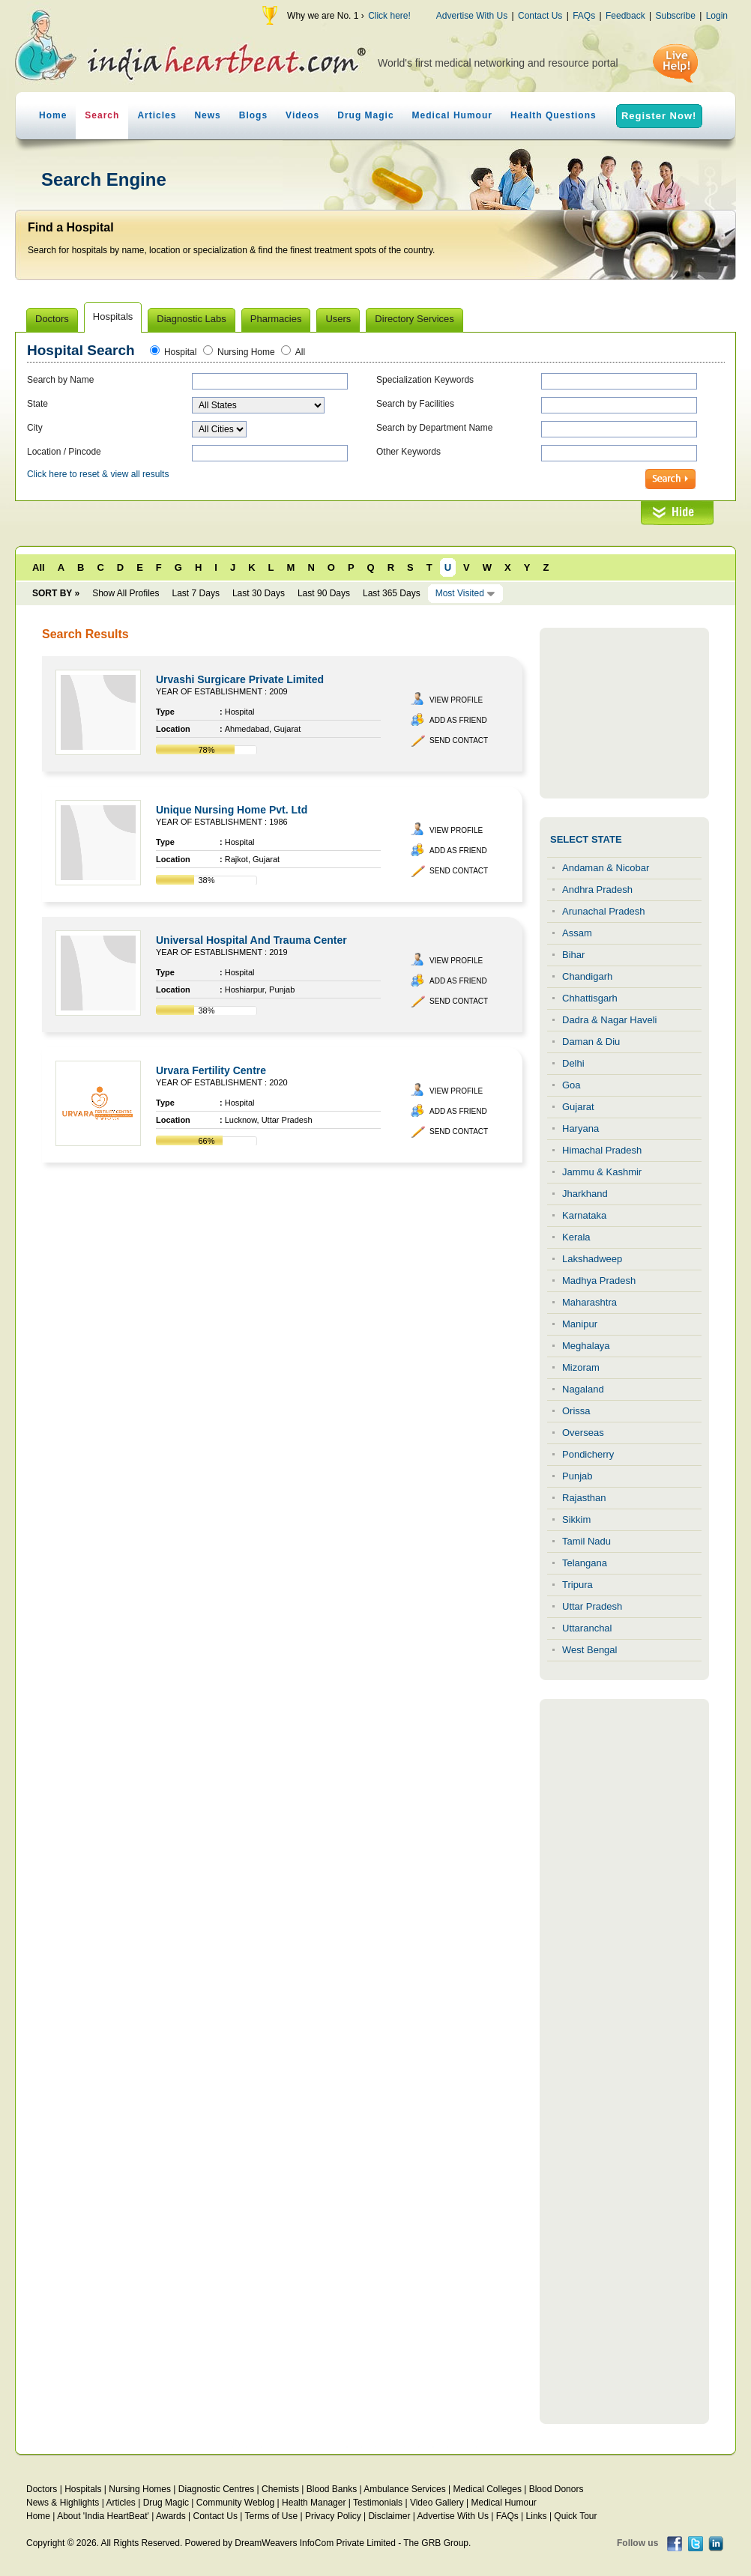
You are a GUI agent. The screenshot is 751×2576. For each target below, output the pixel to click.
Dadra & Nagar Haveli (609, 1019)
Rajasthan (584, 1497)
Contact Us (540, 15)
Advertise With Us (471, 15)
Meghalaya (586, 1345)
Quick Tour (575, 2516)
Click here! (389, 15)
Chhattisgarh (590, 998)
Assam (577, 933)
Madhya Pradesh (599, 1280)
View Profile (456, 700)
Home (53, 115)
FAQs (584, 15)
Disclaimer (389, 2516)
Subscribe (675, 15)
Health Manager (314, 2502)
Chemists (280, 2489)
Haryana (580, 1128)
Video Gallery (437, 2502)
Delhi (573, 1063)
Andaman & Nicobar (605, 867)
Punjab (577, 1476)
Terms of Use (271, 2516)
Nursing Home (246, 352)
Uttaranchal (587, 1628)
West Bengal (589, 1649)
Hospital (180, 352)
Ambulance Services (404, 2489)
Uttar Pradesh (592, 1606)
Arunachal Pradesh (603, 911)
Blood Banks (332, 2489)
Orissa (576, 1410)
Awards (171, 2516)
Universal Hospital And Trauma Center (251, 940)
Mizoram (581, 1367)
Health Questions (553, 115)
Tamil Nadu (586, 1541)
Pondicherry (588, 1454)
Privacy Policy (333, 2516)
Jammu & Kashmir (602, 1172)
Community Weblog (235, 2502)
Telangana (584, 1563)
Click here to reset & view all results (98, 474)
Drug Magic (365, 115)
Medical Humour (452, 115)
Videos (302, 115)
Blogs (253, 115)
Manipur (579, 1324)
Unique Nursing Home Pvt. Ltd (231, 810)
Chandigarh (587, 976)
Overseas (583, 1432)
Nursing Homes (140, 2489)
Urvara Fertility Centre (211, 1070)
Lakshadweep (592, 1258)
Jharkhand (585, 1193)
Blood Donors (556, 2489)
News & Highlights (62, 2502)
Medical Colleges (487, 2489)
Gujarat (578, 1106)
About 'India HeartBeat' (103, 2516)
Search (102, 115)
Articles (156, 115)
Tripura (577, 1584)
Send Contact (458, 740)
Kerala (576, 1237)
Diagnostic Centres (216, 2489)
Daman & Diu (591, 1041)
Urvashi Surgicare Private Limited (240, 679)
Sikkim (576, 1519)
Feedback (625, 15)
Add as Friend (458, 720)
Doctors (41, 2489)
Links (536, 2516)
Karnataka (584, 1215)
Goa (571, 1085)
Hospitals (82, 2489)
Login (717, 15)
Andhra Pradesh (597, 889)
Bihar (573, 954)
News (207, 115)
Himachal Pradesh (602, 1150)
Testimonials (377, 2502)
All (300, 352)
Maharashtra (589, 1302)
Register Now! (658, 115)
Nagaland (583, 1389)
